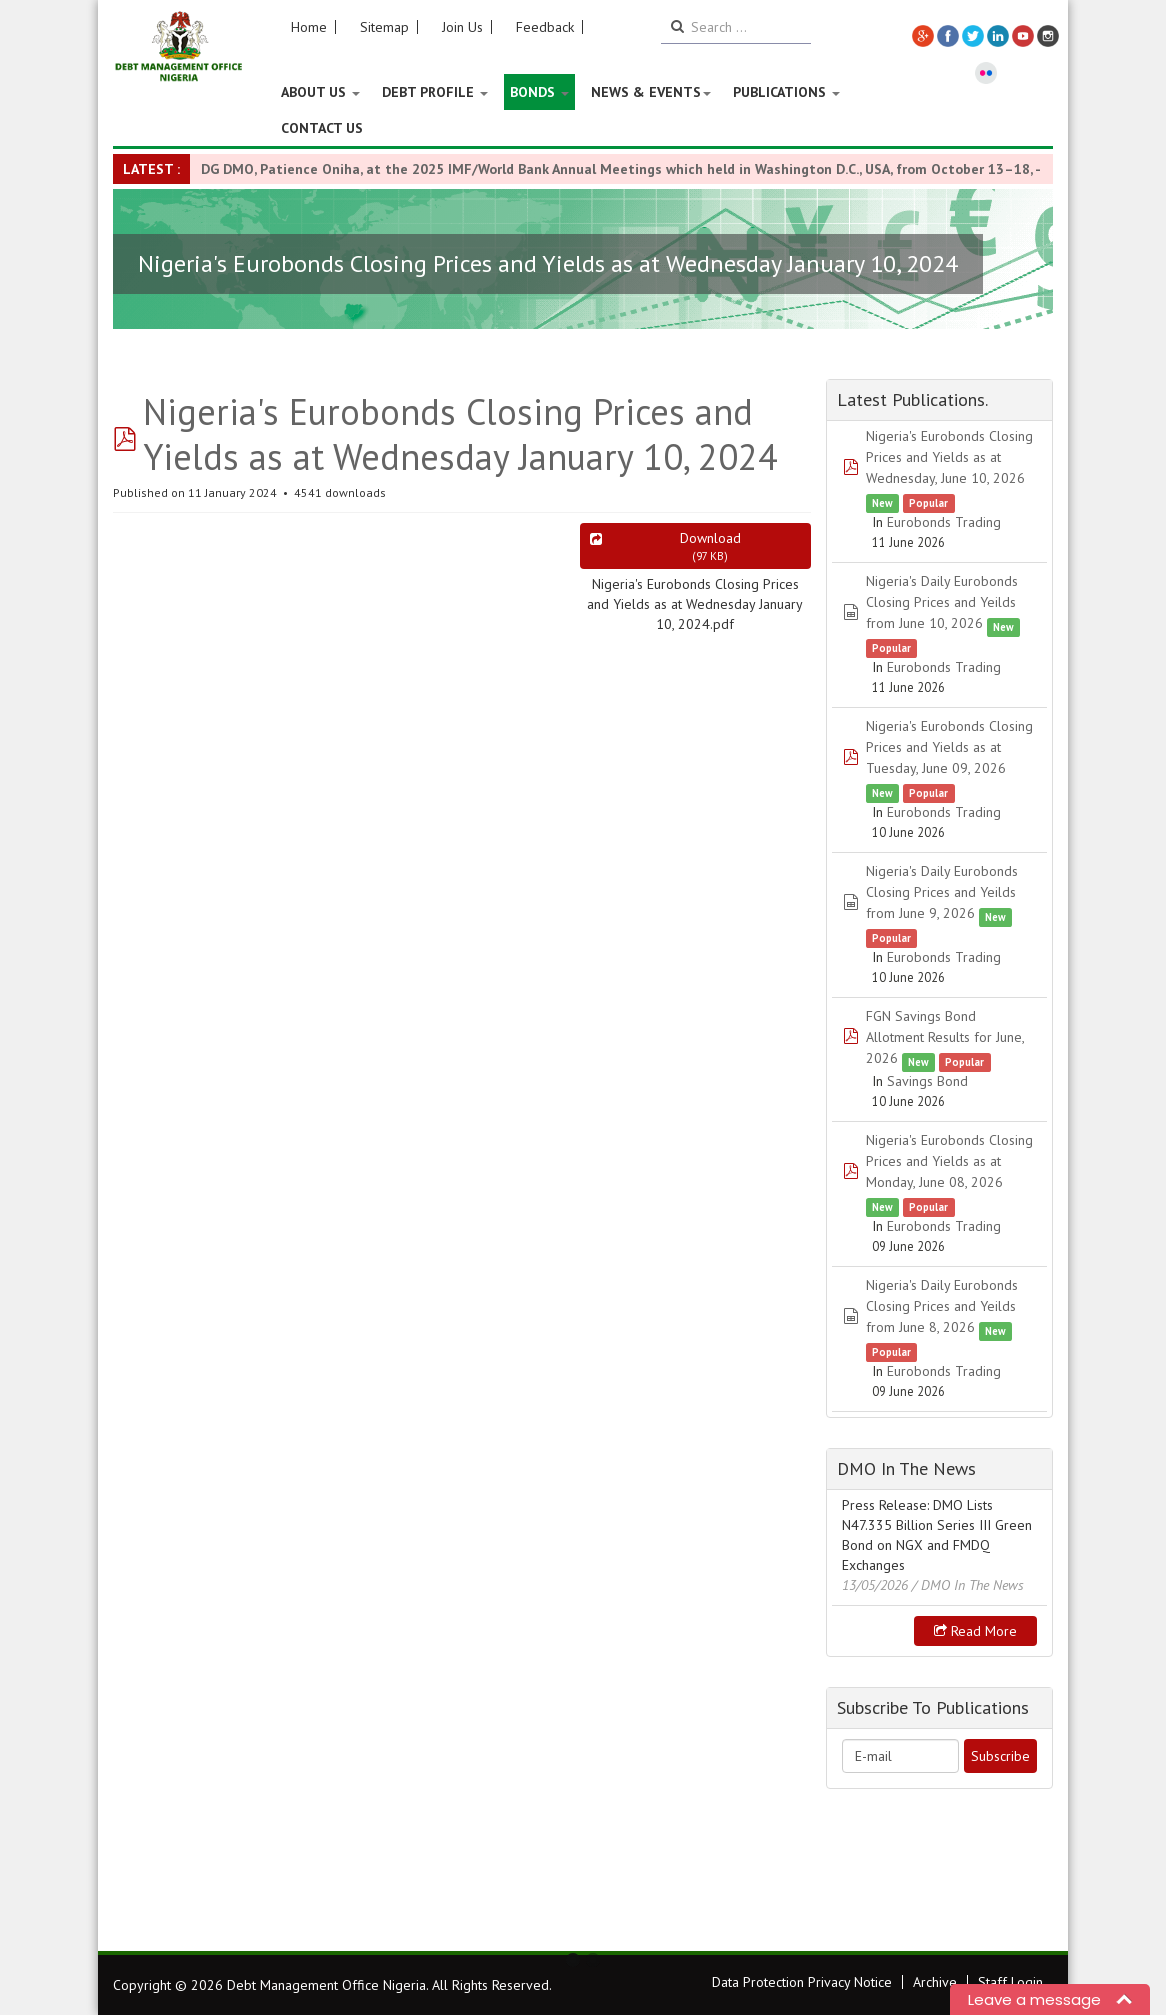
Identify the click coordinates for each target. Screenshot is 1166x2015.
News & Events (651, 92)
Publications (786, 92)
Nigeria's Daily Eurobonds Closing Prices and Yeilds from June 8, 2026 (942, 1306)
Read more (975, 1631)
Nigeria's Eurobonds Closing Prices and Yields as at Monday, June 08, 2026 (949, 1161)
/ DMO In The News (968, 1585)
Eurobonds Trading (944, 522)
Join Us (462, 27)
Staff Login (1010, 1982)
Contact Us (322, 128)
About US (320, 92)
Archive (935, 1982)
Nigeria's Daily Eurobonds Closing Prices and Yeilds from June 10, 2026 (942, 602)
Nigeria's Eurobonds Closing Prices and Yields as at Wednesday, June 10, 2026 (949, 457)
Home (309, 27)
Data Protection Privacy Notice (802, 1982)
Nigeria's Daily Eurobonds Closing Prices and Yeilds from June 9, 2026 (942, 892)
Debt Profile (435, 92)
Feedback (545, 27)
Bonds (539, 92)
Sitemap (384, 27)
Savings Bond (927, 1081)
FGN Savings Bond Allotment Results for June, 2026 (945, 1037)
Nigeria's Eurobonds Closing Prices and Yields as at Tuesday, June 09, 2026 (949, 747)
